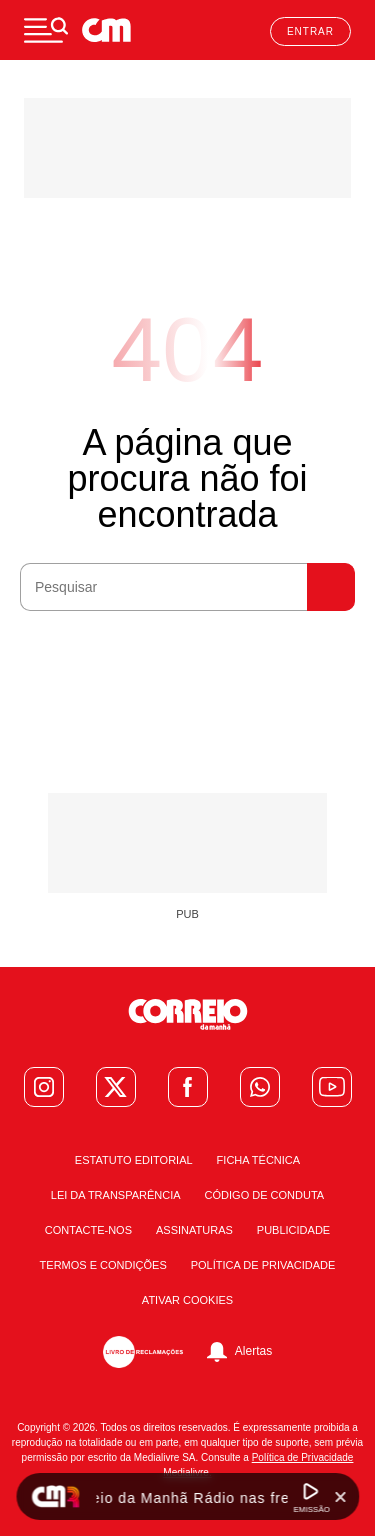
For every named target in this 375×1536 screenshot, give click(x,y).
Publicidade (293, 1230)
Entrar (310, 31)
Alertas (253, 1351)
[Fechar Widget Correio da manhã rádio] (340, 1497)
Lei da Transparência (116, 1195)
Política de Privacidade (263, 1265)
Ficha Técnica (259, 1160)
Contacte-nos (88, 1230)
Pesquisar (331, 587)
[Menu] (46, 30)
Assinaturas (194, 1230)
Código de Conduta (265, 1195)
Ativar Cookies (187, 1300)
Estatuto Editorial (134, 1160)
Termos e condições (103, 1265)
